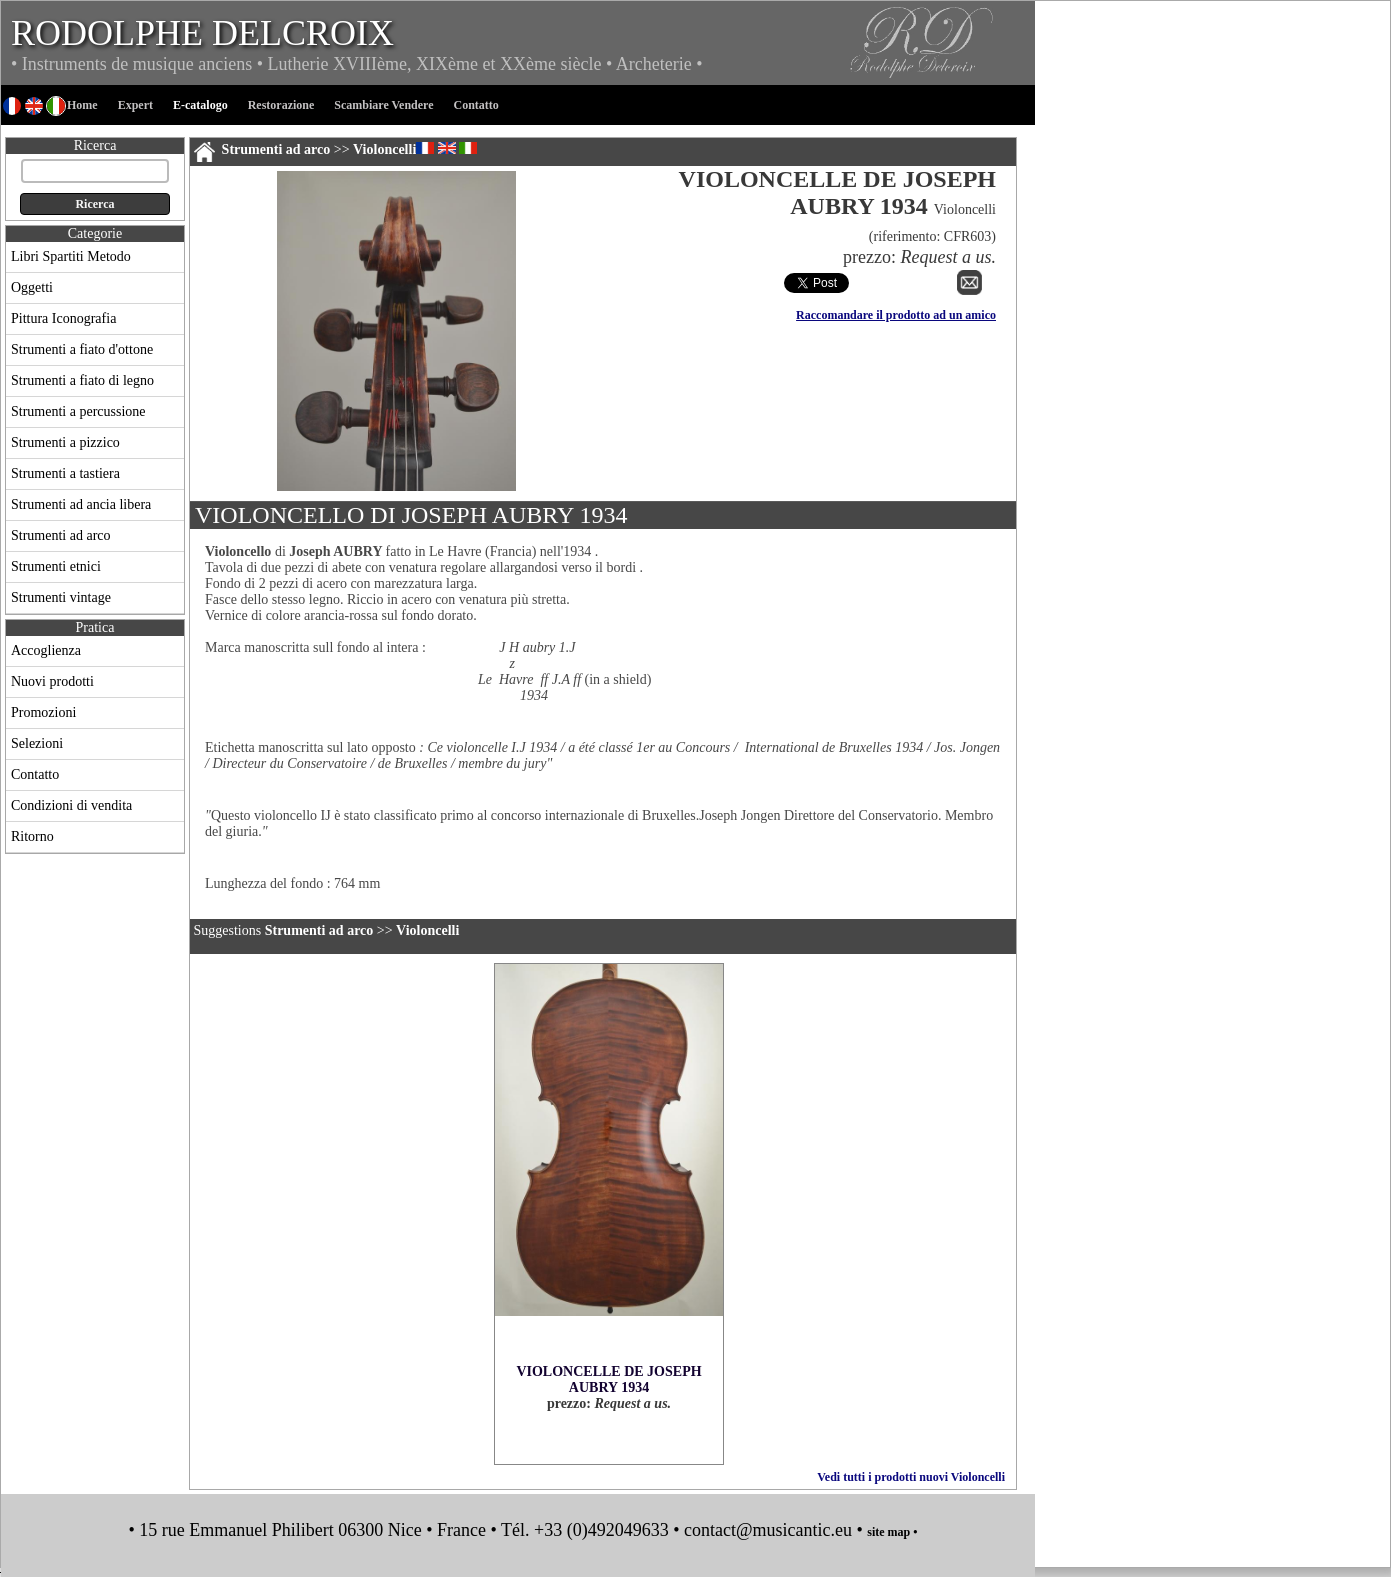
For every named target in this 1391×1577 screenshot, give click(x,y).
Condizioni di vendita (71, 805)
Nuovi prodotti (52, 681)
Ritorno (32, 836)
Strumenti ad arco (61, 535)
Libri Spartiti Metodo (71, 256)
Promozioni (43, 712)
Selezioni (37, 743)
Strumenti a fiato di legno (82, 380)
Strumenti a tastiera (65, 473)
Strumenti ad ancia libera (81, 504)
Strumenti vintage (61, 597)
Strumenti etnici (56, 566)
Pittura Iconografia (63, 318)
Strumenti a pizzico (65, 442)
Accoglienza (46, 650)
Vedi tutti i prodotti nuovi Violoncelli (911, 1477)
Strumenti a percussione (78, 411)
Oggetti (32, 287)
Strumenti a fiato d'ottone (82, 349)
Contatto (35, 774)
